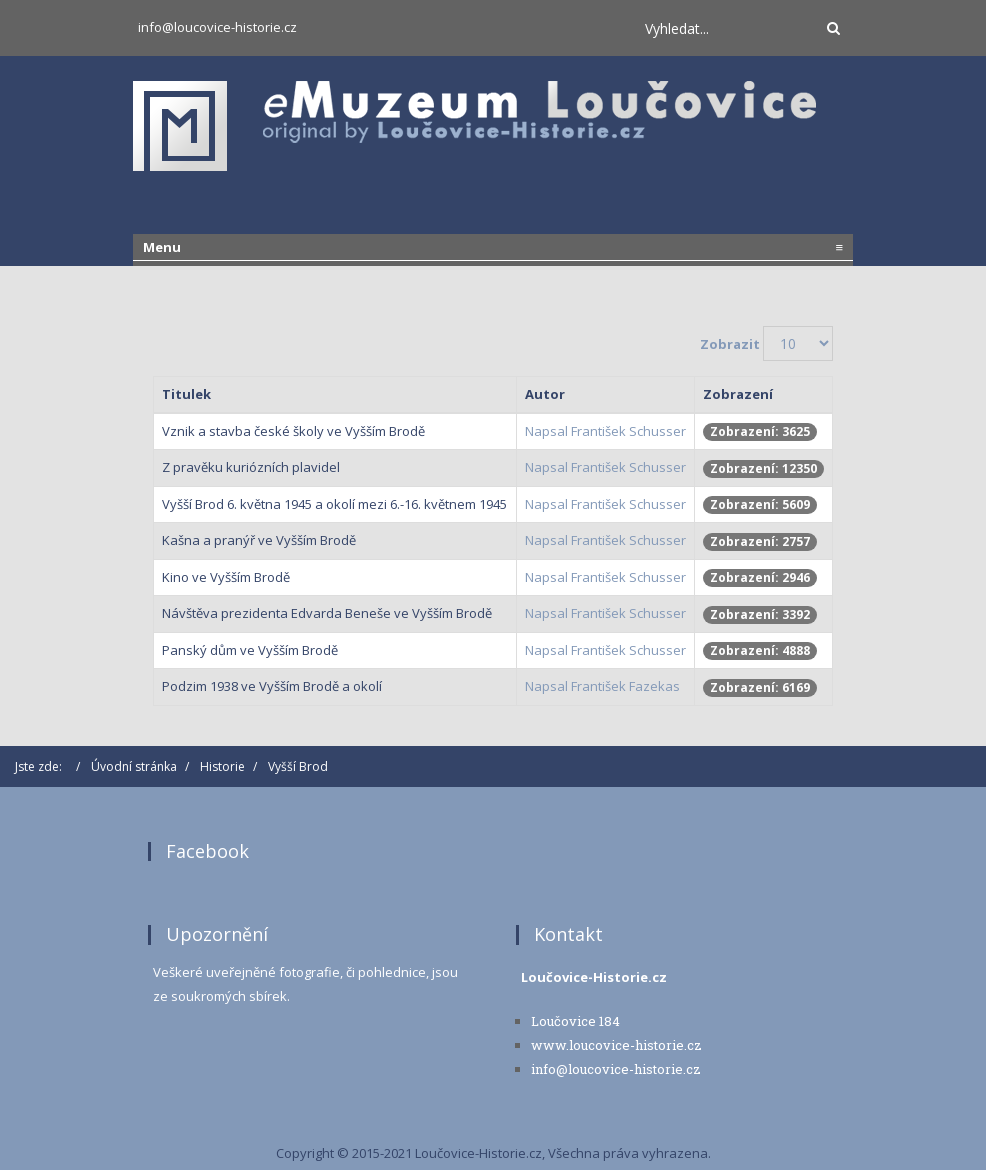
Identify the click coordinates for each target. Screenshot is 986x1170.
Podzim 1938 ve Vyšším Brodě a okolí (272, 686)
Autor (545, 394)
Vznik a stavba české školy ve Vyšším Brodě (293, 431)
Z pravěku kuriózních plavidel (251, 467)
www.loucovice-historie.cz (616, 1045)
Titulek (186, 394)
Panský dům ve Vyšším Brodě (250, 650)
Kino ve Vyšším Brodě (226, 577)
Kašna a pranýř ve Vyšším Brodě (259, 540)
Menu (493, 247)
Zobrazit (730, 344)
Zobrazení (738, 394)
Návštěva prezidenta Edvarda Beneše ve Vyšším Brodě (327, 613)
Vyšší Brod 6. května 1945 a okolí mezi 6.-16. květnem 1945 (334, 504)
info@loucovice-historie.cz (217, 27)
